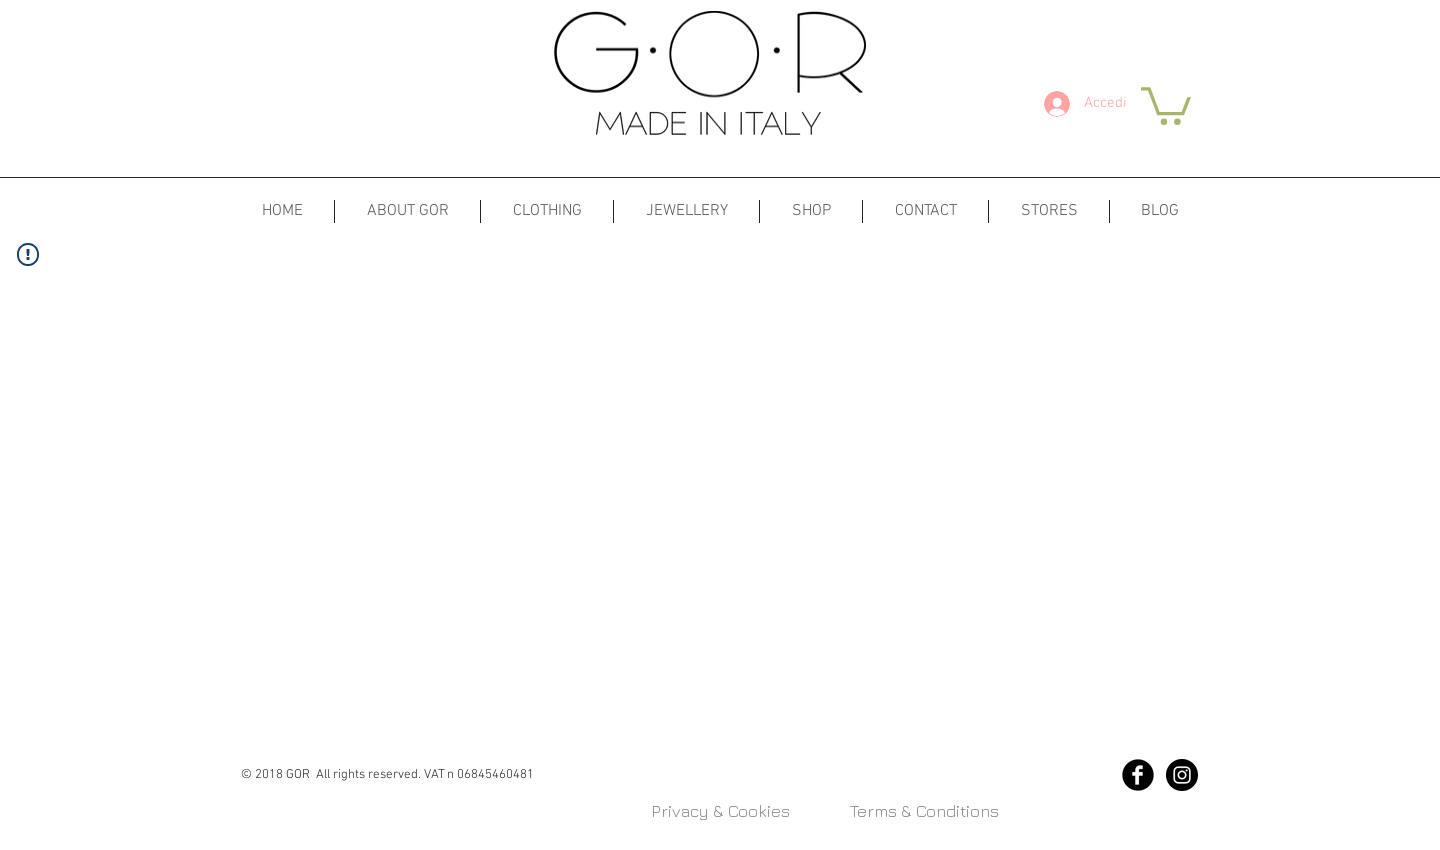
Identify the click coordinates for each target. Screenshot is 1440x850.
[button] (1166, 104)
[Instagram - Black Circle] (1182, 775)
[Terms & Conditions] (924, 812)
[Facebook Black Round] (1138, 775)
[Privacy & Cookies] (720, 812)
